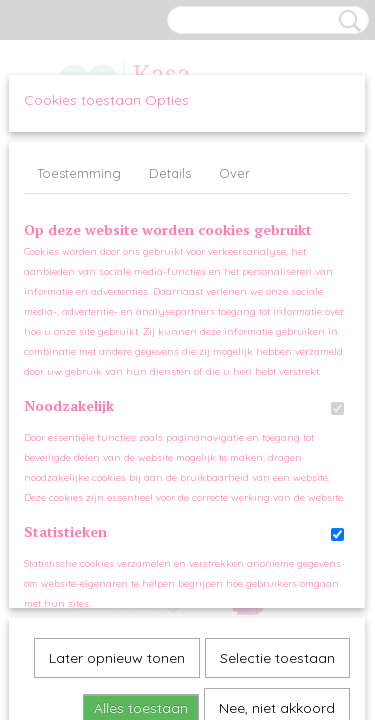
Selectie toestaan (277, 437)
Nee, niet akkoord (277, 487)
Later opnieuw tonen (117, 437)
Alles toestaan (141, 487)
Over (234, 173)
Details (170, 173)
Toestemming (79, 173)
